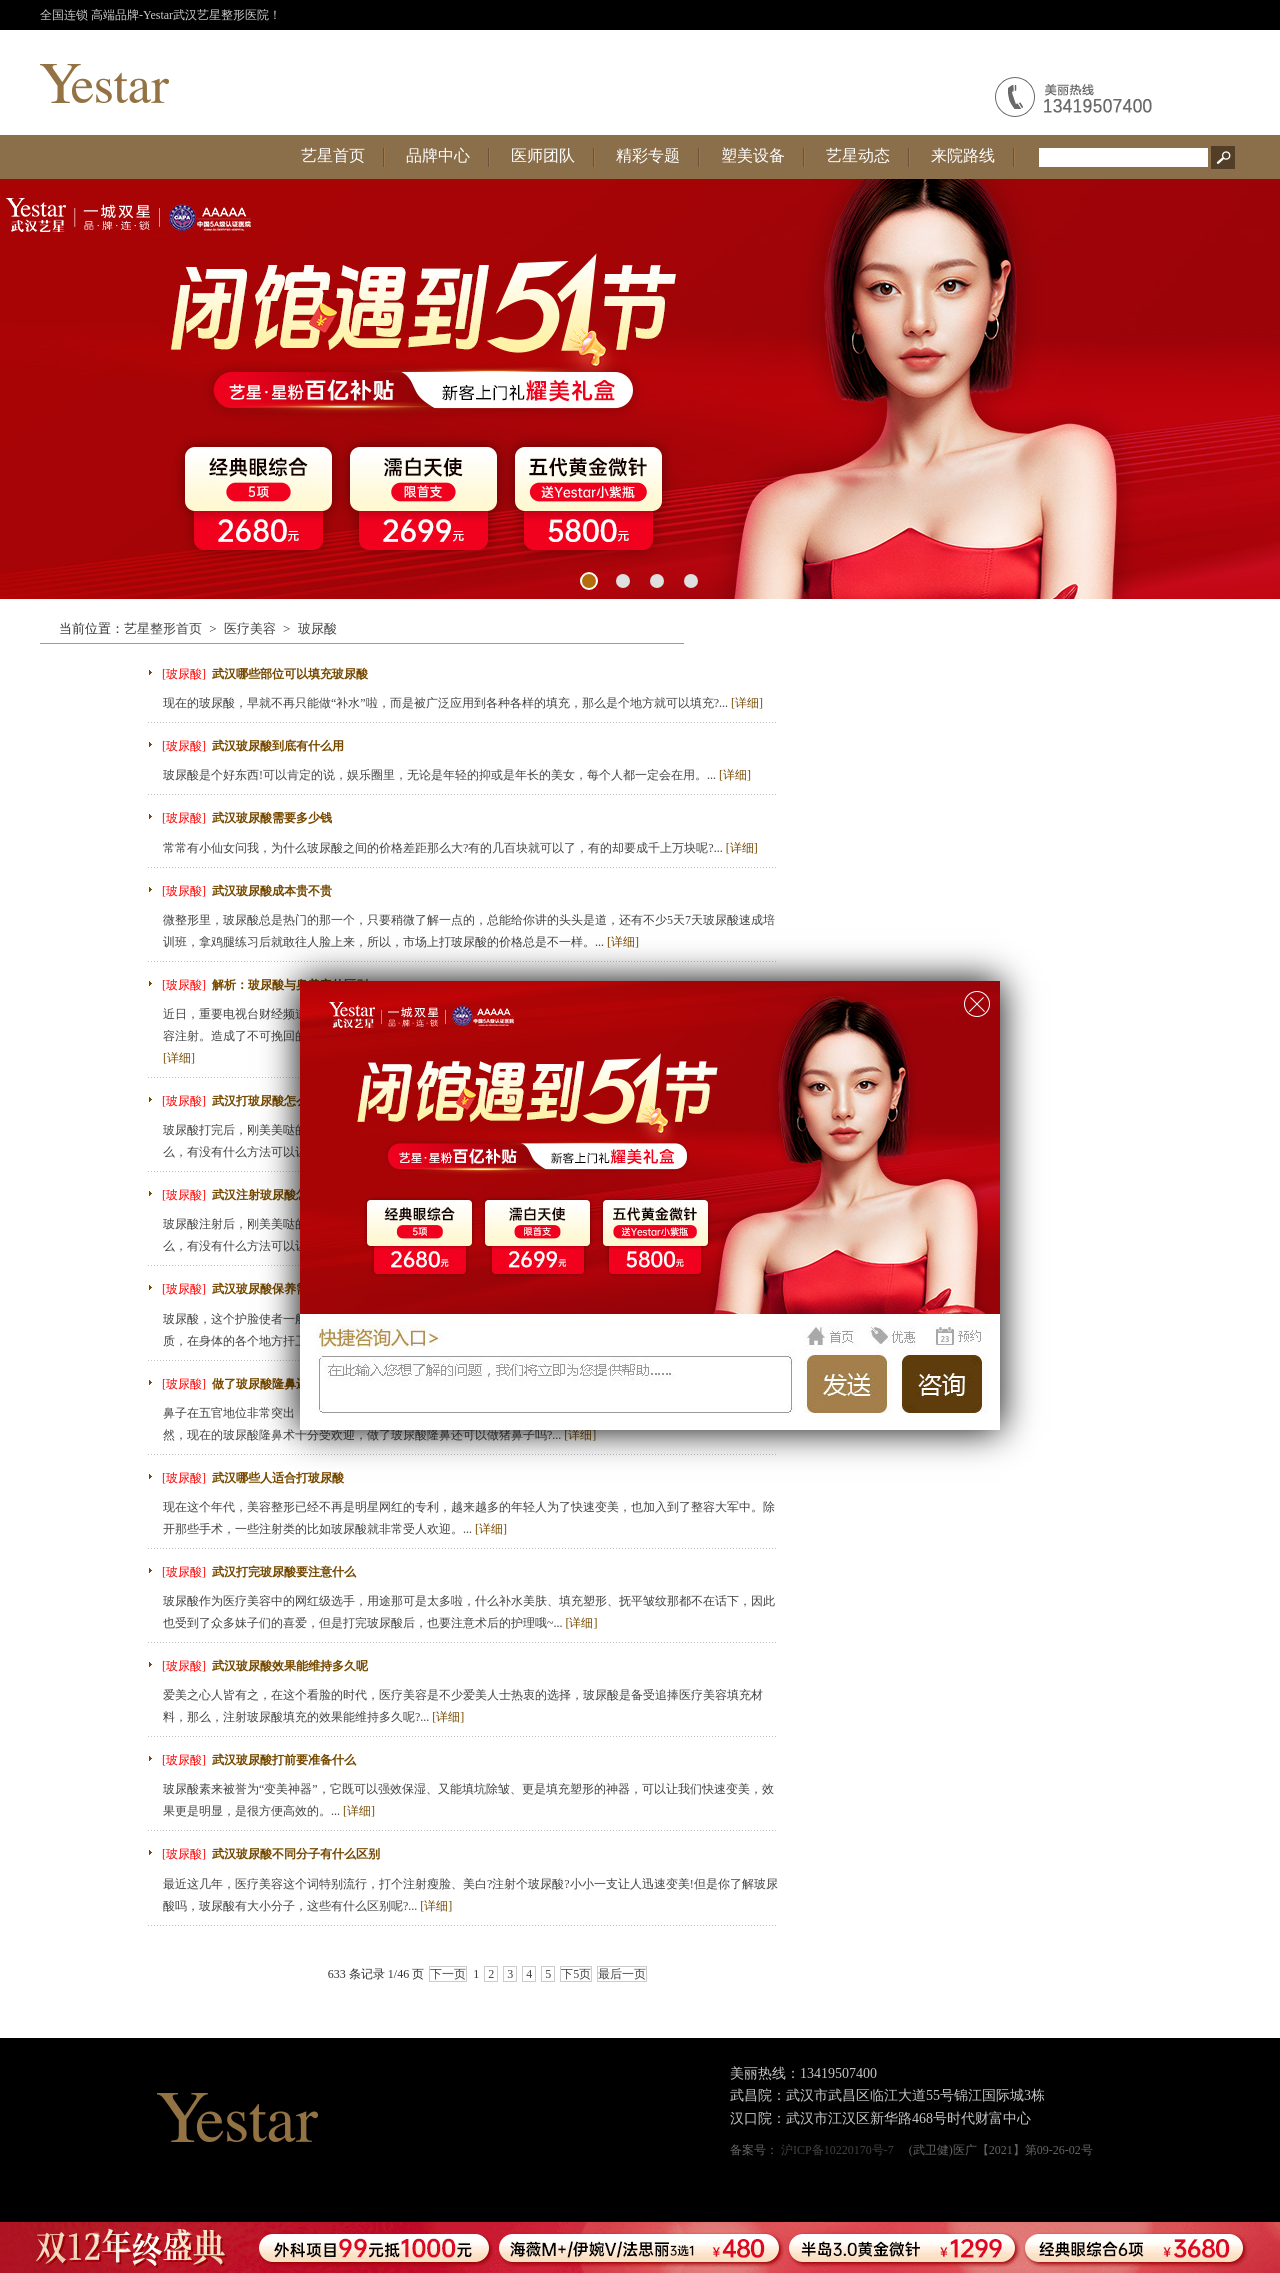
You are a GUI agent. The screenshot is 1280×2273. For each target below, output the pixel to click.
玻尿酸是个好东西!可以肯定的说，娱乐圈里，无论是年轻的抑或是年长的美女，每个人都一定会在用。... (457, 775)
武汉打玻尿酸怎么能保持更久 (290, 1101)
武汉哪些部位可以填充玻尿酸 (290, 674)
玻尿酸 (317, 628)
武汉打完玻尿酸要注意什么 (284, 1572)
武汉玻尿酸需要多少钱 (272, 818)
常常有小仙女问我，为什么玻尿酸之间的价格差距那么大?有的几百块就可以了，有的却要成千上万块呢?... (460, 848)
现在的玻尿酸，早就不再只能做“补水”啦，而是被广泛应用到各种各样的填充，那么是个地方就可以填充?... (463, 703)
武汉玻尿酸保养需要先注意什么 (296, 1289)
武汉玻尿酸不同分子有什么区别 (296, 1854)
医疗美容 (250, 628)
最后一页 (622, 1974)
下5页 (576, 1974)
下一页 (448, 1974)
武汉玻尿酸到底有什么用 (278, 746)
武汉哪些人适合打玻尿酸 (278, 1478)
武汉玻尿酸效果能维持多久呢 (290, 1666)
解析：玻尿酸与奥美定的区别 (290, 985)
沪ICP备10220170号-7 (837, 2150)
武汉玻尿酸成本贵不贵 (272, 891)
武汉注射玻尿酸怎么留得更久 (290, 1195)
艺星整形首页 (163, 628)
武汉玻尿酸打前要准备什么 (284, 1760)
